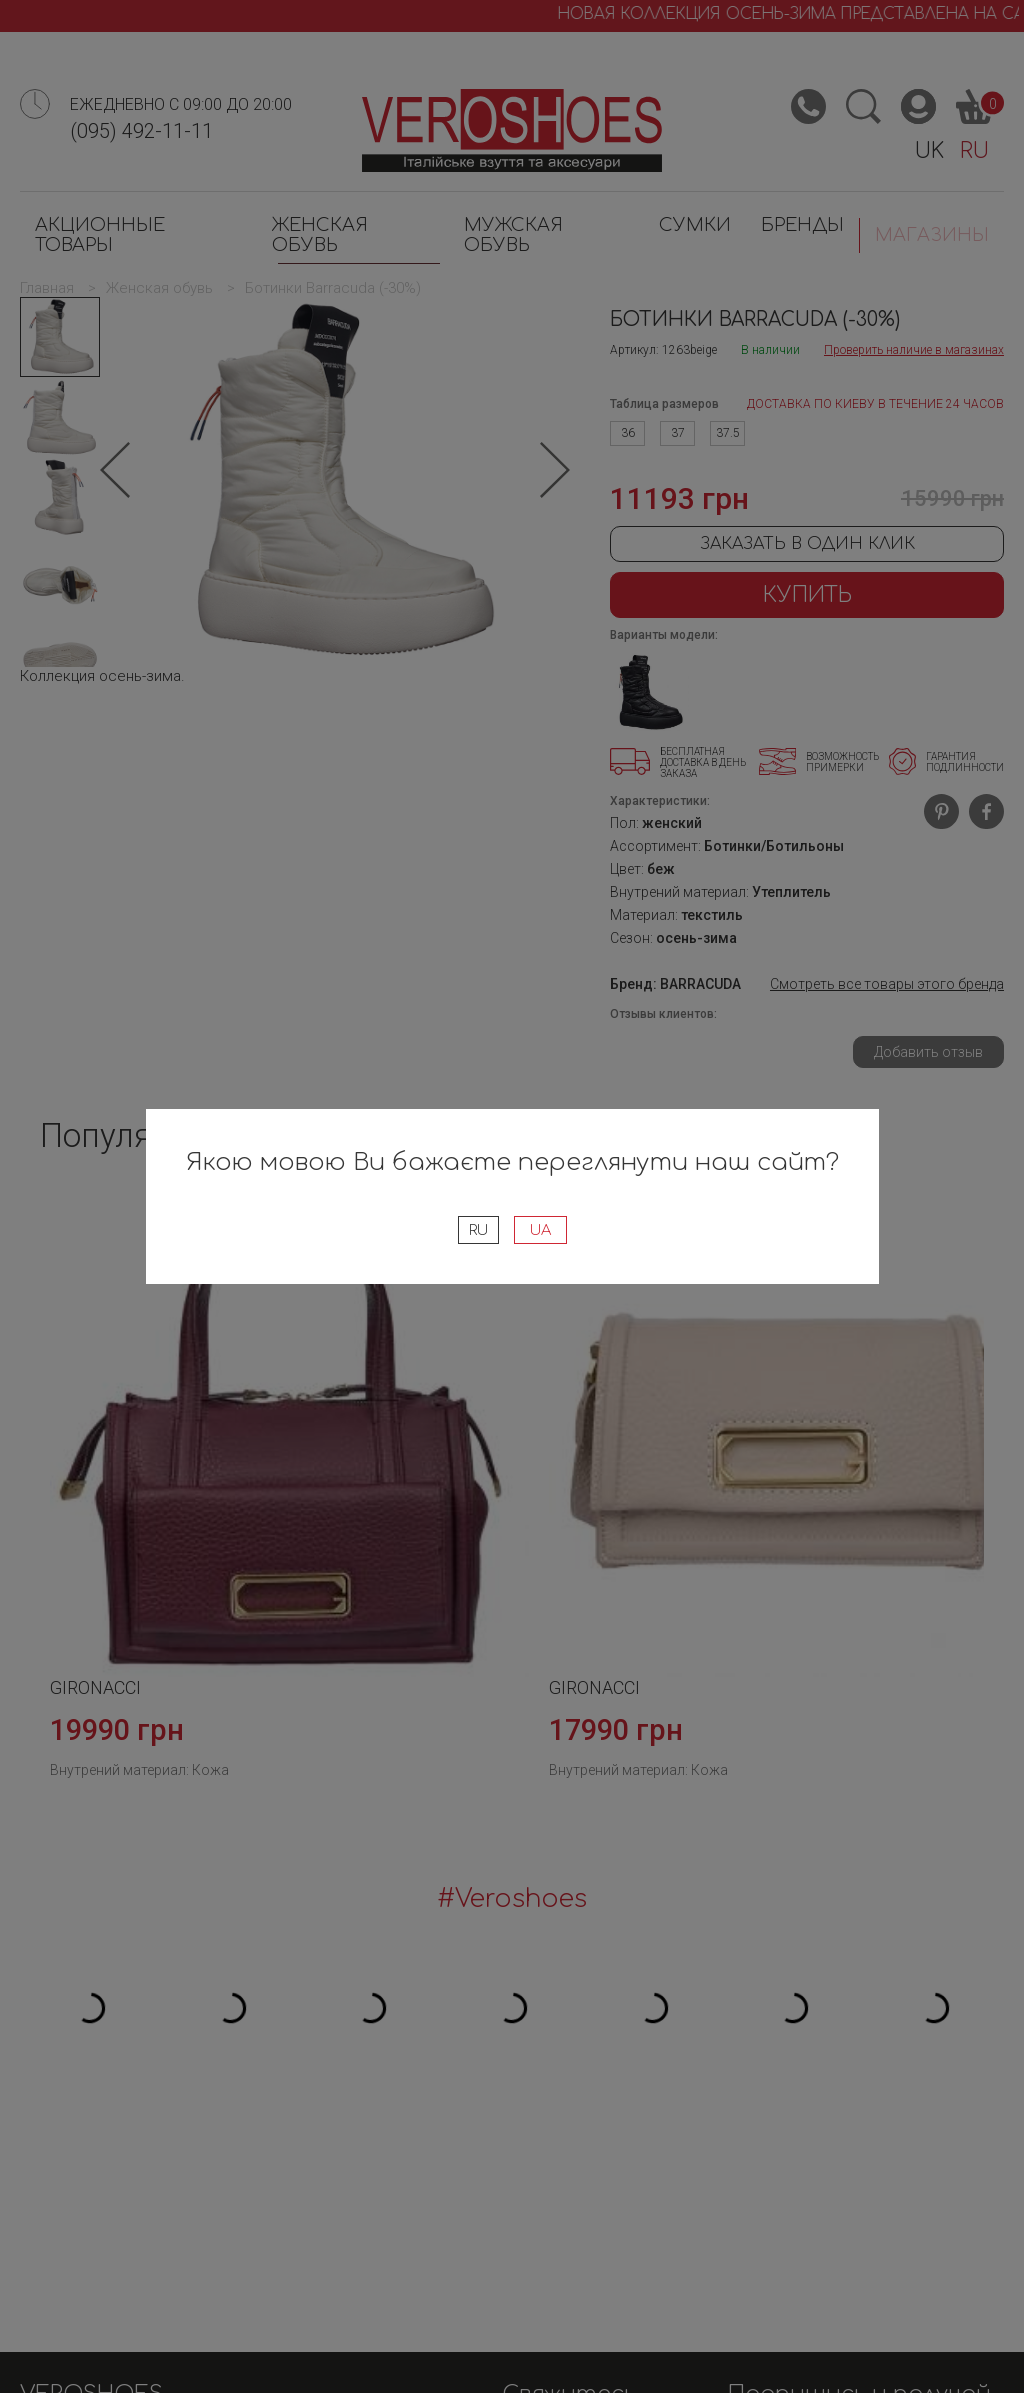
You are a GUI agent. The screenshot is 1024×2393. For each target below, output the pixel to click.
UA (543, 1230)
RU (476, 1230)
